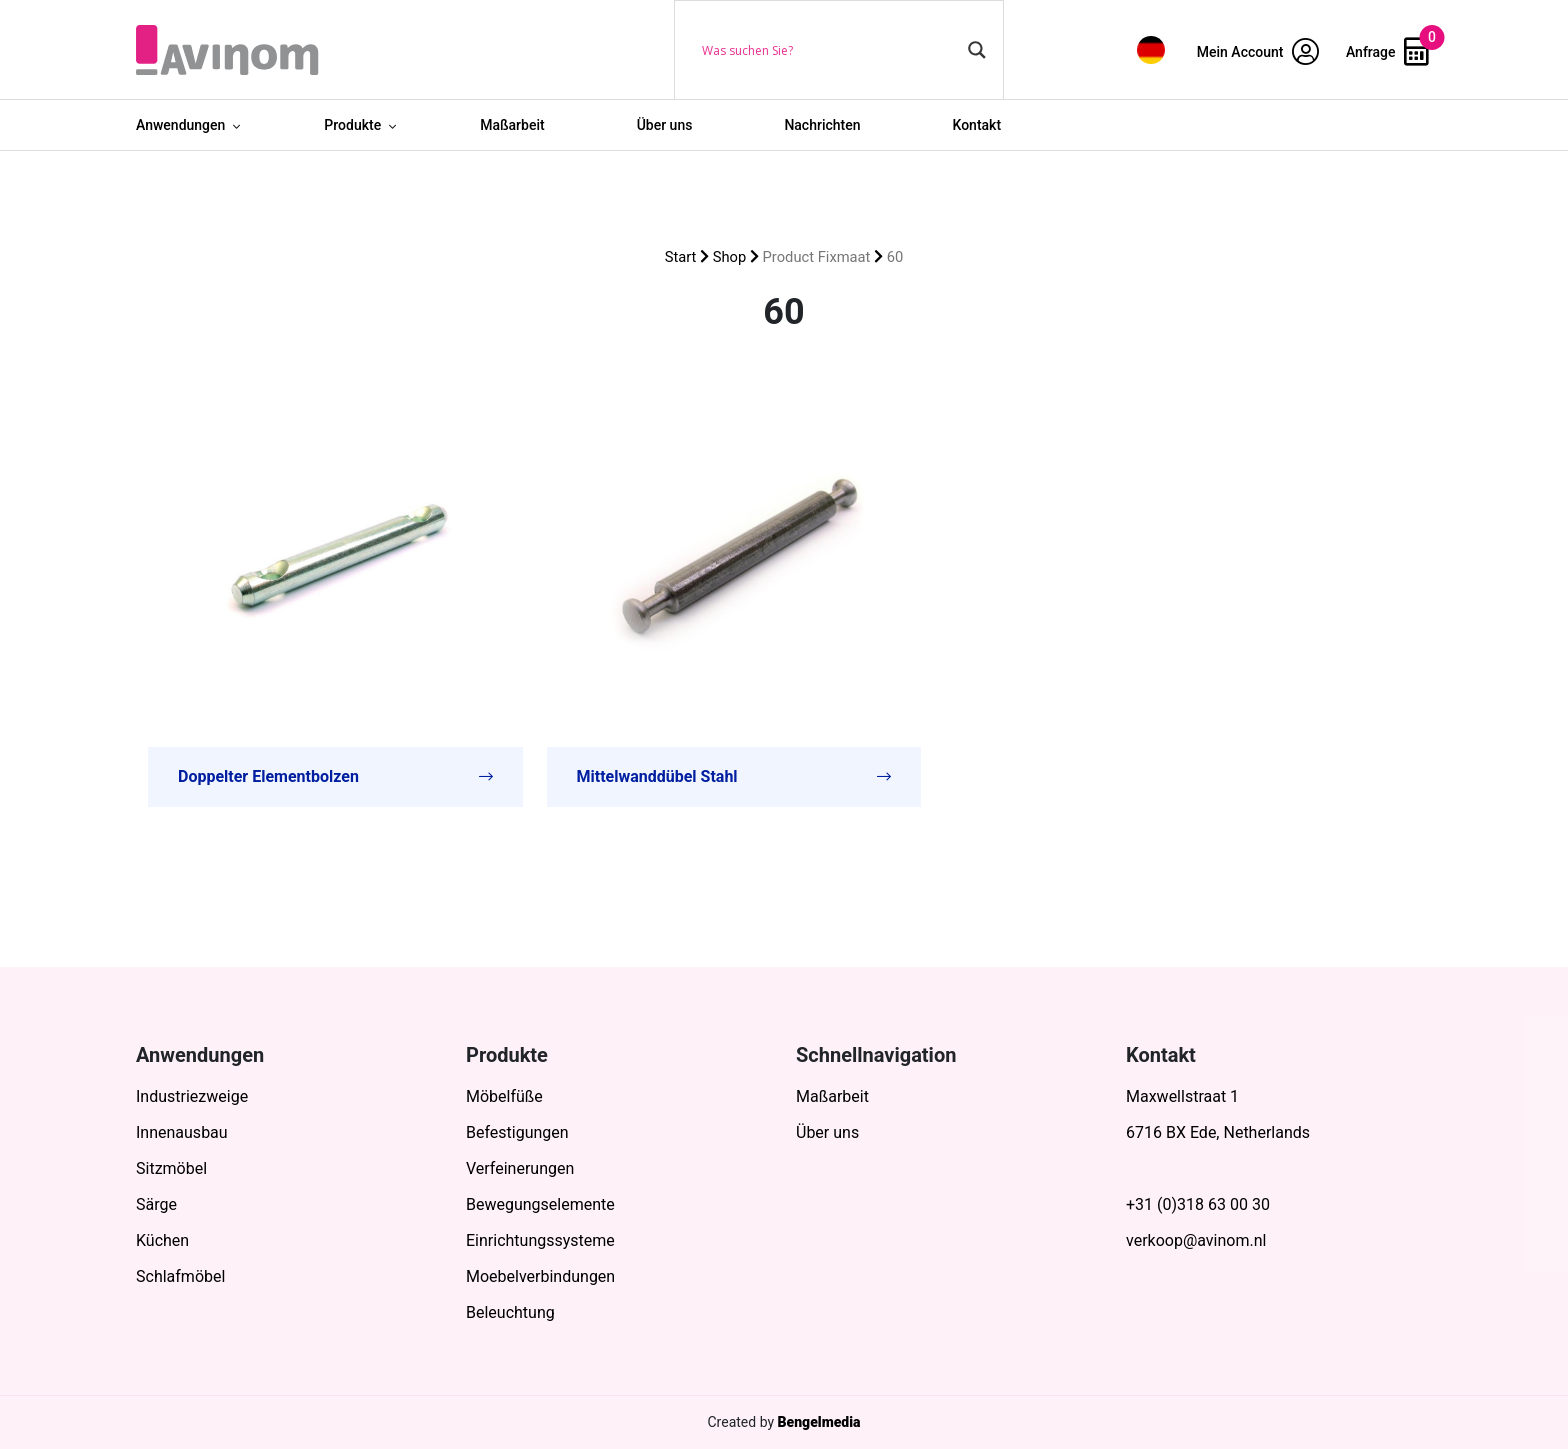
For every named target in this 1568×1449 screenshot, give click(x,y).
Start (681, 257)
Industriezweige (192, 1096)
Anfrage (1387, 52)
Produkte (352, 125)
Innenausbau (182, 1132)
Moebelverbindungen (540, 1276)
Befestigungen (517, 1132)
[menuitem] (1151, 49)
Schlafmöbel (180, 1276)
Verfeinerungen (520, 1168)
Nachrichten (822, 125)
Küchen (162, 1240)
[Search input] (830, 50)
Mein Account (1258, 52)
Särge (156, 1204)
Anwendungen (180, 125)
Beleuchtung (510, 1312)
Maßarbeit (512, 125)
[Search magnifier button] (977, 50)
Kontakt (977, 125)
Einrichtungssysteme (540, 1240)
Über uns (665, 125)
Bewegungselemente (540, 1204)
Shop (730, 257)
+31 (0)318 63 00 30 (1198, 1204)
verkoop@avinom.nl (1196, 1240)
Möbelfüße (504, 1096)
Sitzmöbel (171, 1168)
